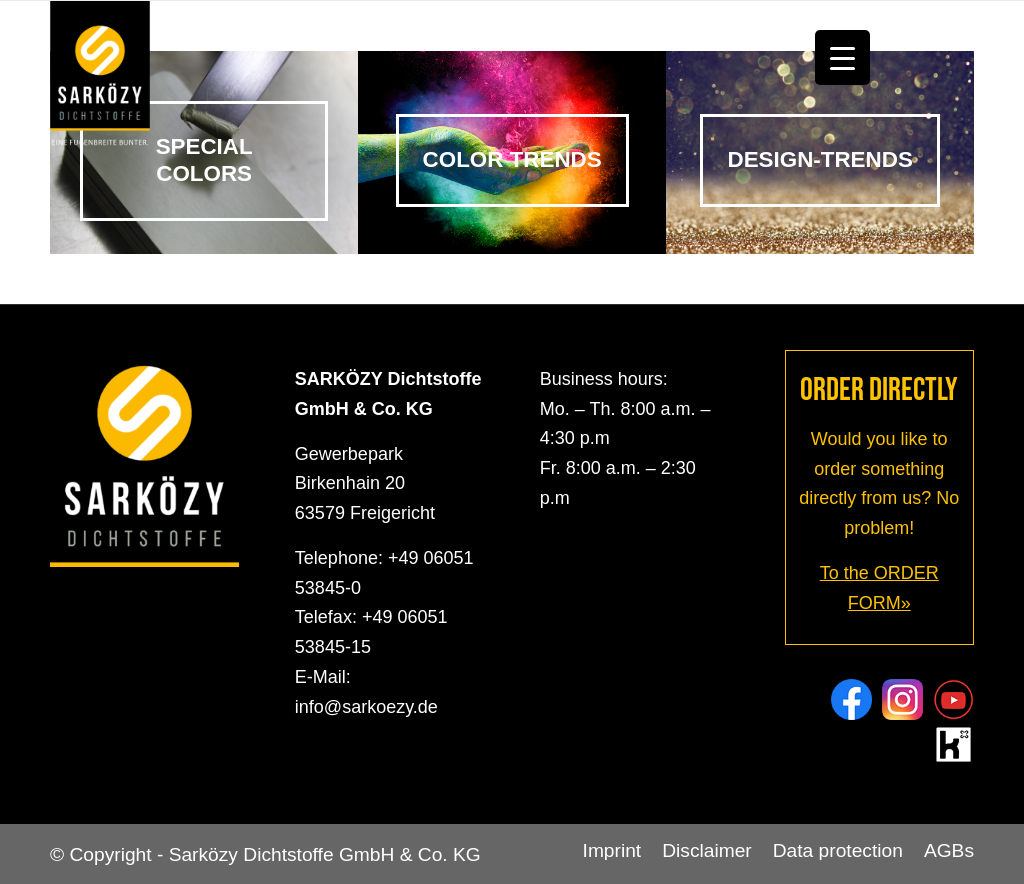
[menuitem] (612, 851)
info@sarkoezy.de (366, 707)
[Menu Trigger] (842, 57)
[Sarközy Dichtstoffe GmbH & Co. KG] (100, 76)
